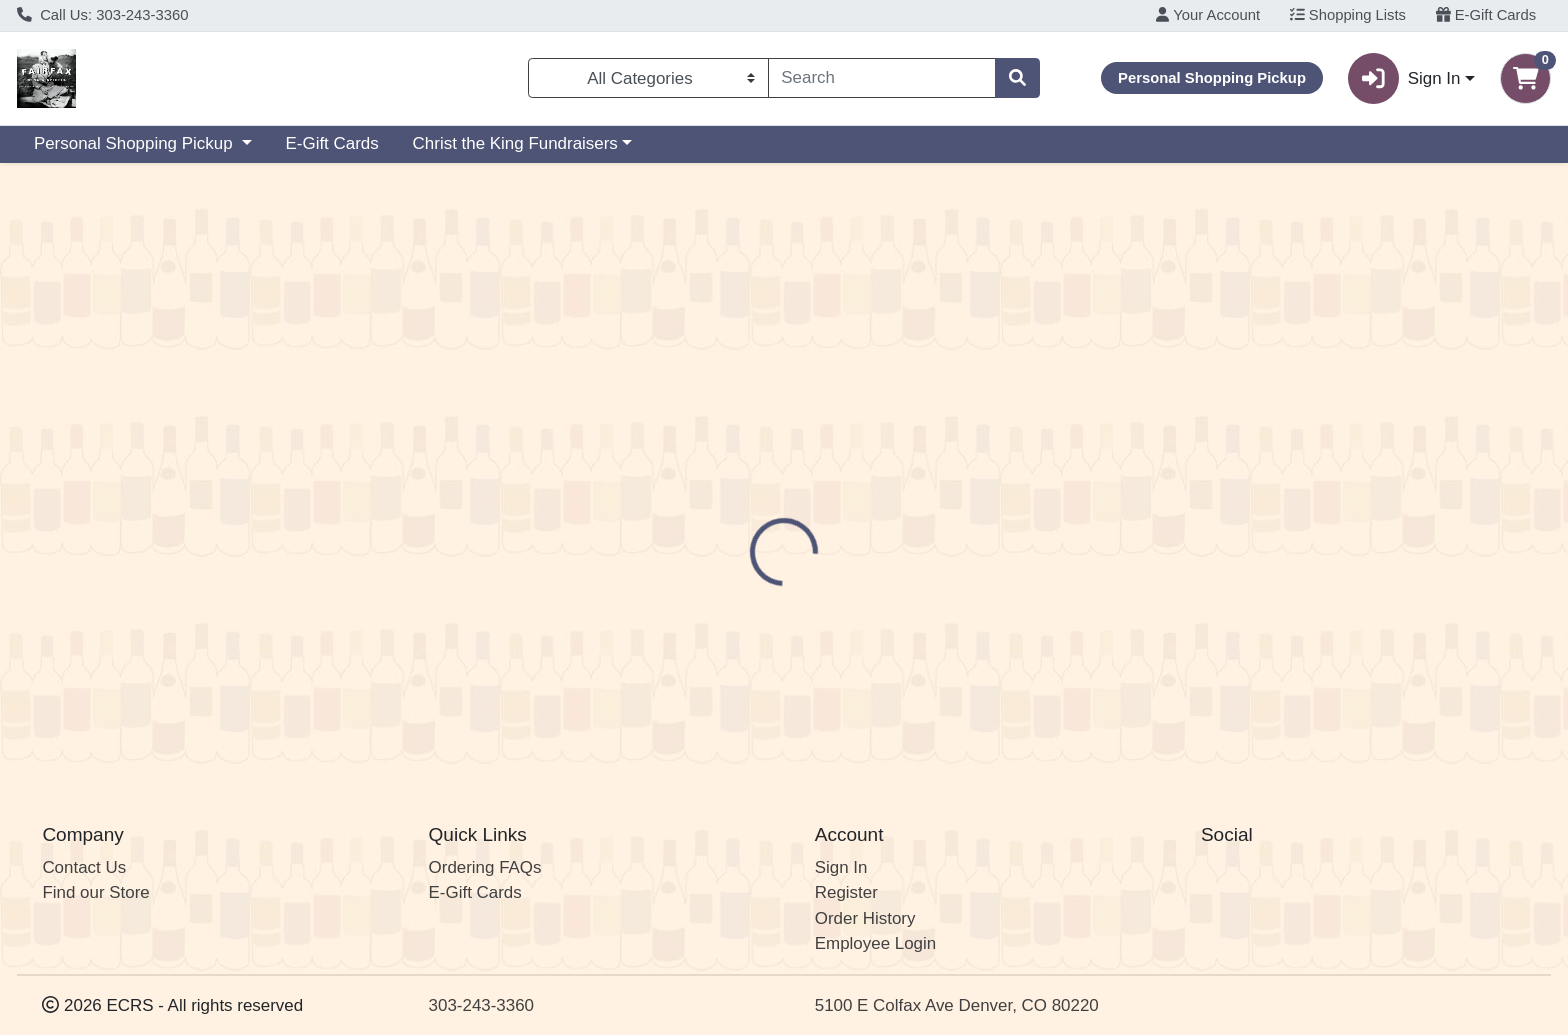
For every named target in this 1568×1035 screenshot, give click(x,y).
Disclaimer (808, 394)
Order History (865, 918)
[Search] (882, 78)
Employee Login (875, 944)
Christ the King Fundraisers (515, 143)
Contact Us (84, 867)
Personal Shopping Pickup (135, 143)
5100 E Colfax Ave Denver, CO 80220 (957, 1005)
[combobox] (882, 78)
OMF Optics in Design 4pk (826, 688)
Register (846, 893)
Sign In (841, 867)
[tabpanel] (1110, 504)
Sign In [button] (1404, 78)
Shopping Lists (1348, 15)
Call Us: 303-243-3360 (103, 15)
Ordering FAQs (485, 867)
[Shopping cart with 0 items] (1525, 78)
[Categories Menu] (648, 78)
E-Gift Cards (1486, 15)
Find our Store (95, 893)
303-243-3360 (481, 1005)
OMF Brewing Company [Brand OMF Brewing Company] (947, 473)
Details (710, 394)
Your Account (1208, 15)
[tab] (710, 393)
